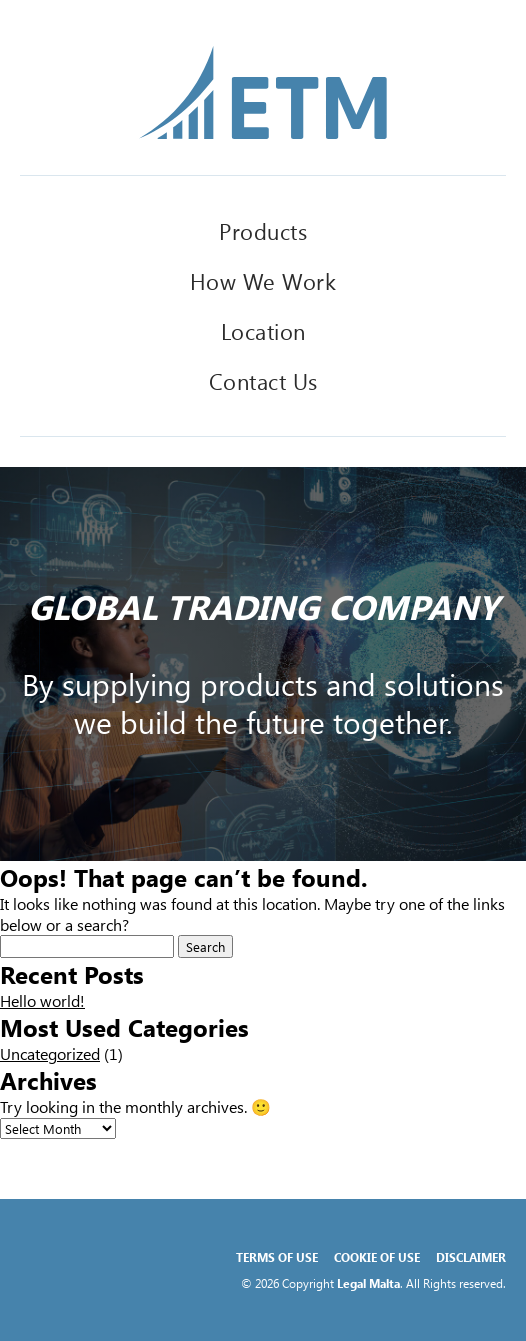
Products (263, 231)
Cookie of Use (377, 1257)
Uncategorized (50, 1053)
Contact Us (263, 381)
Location (263, 331)
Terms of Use (277, 1257)
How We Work (263, 281)
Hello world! (42, 1000)
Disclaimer (471, 1257)
